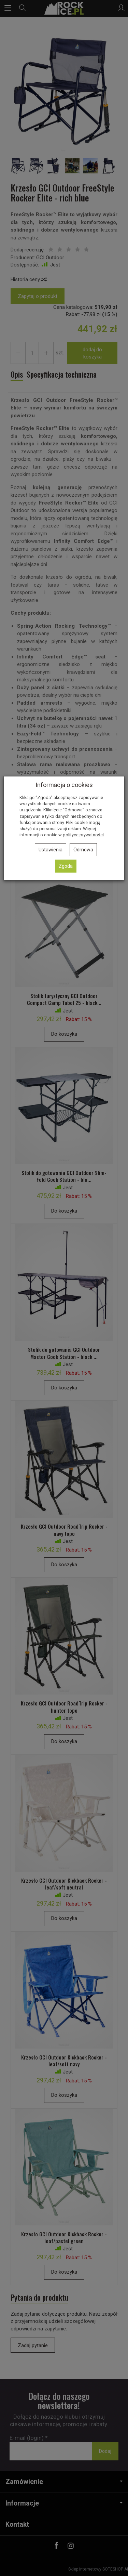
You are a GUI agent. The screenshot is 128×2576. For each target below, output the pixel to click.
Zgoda (66, 866)
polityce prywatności (83, 834)
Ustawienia (50, 849)
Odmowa (83, 849)
